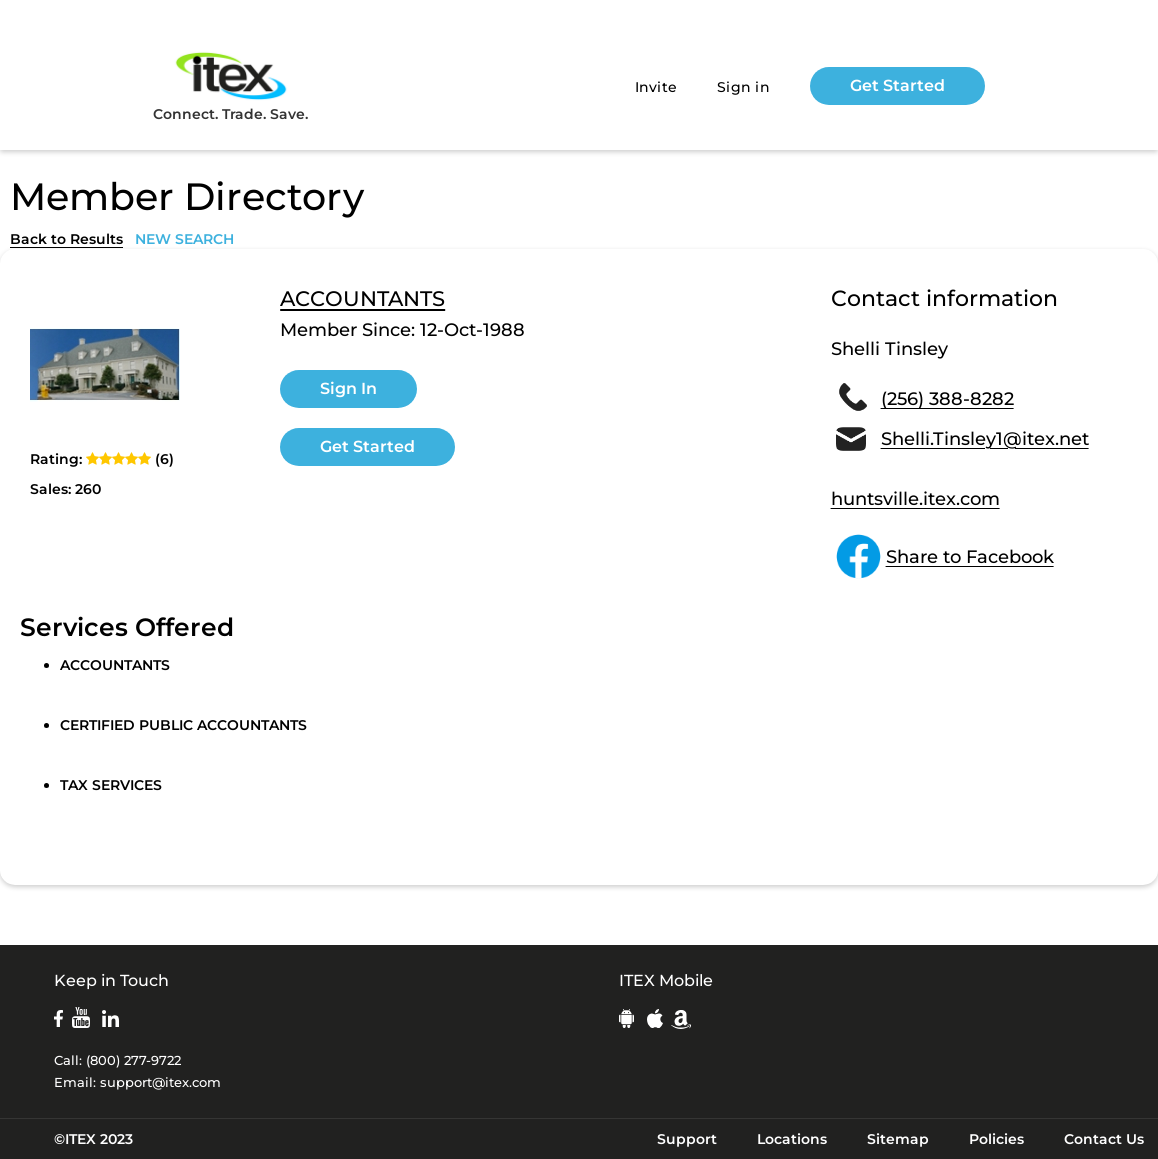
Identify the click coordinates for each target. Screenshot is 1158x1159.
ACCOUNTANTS (362, 299)
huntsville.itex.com (915, 499)
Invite (656, 87)
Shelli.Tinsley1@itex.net (985, 439)
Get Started (897, 85)
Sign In (348, 388)
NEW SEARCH (184, 239)
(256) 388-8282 (947, 399)
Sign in (743, 87)
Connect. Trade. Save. (230, 85)
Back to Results (66, 239)
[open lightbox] (105, 364)
